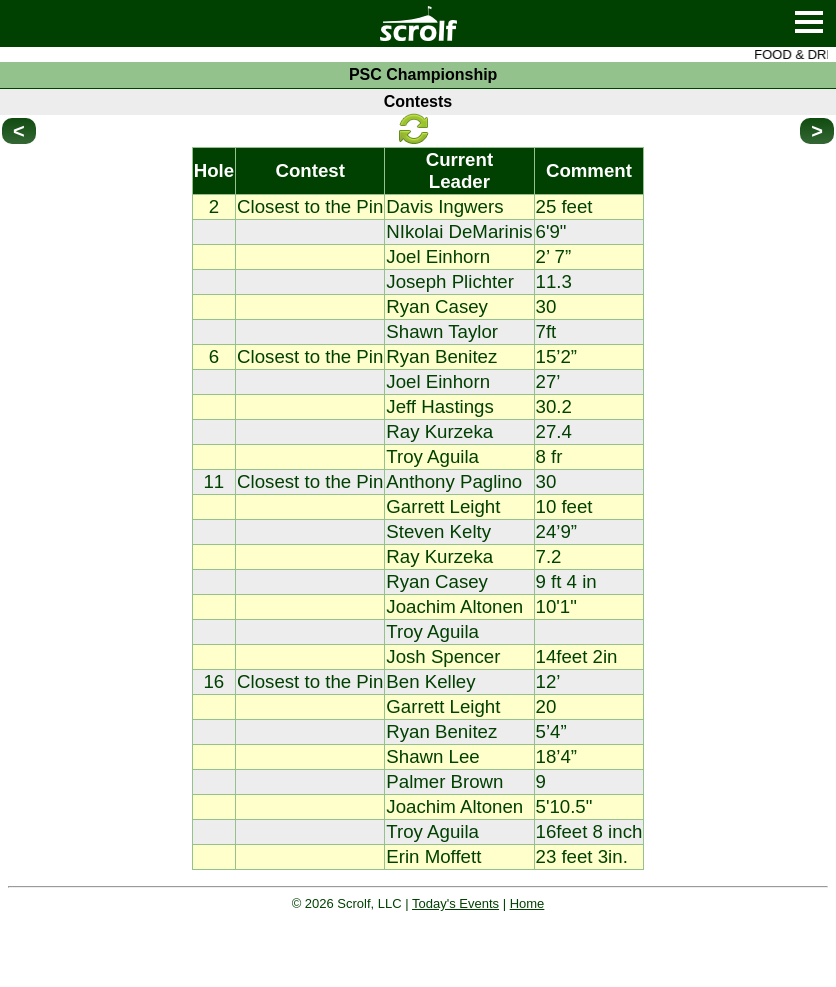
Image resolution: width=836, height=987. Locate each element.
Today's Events (455, 903)
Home (527, 903)
